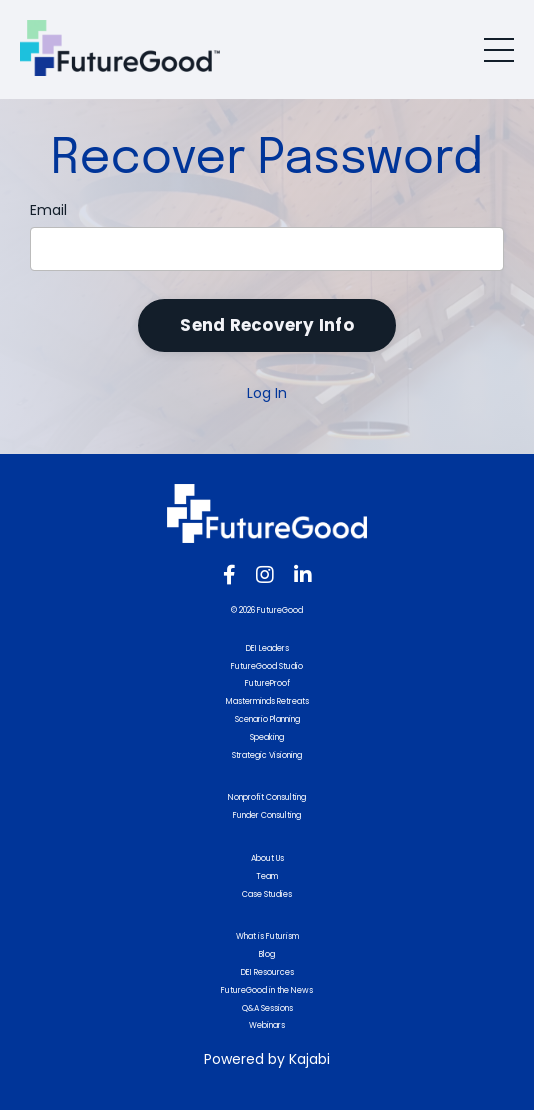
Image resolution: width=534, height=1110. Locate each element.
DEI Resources (267, 972)
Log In (267, 393)
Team (267, 876)
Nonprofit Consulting (267, 797)
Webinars (267, 1025)
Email (48, 210)
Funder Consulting (267, 815)
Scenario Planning (267, 719)
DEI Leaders (267, 648)
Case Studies (267, 894)
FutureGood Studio (267, 666)
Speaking (267, 737)
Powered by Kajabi (267, 1059)
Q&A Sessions (267, 1008)
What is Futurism (267, 936)
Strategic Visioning (267, 755)
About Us (267, 858)
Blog (267, 954)
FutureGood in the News (267, 990)
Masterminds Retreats (267, 701)
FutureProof (267, 683)
